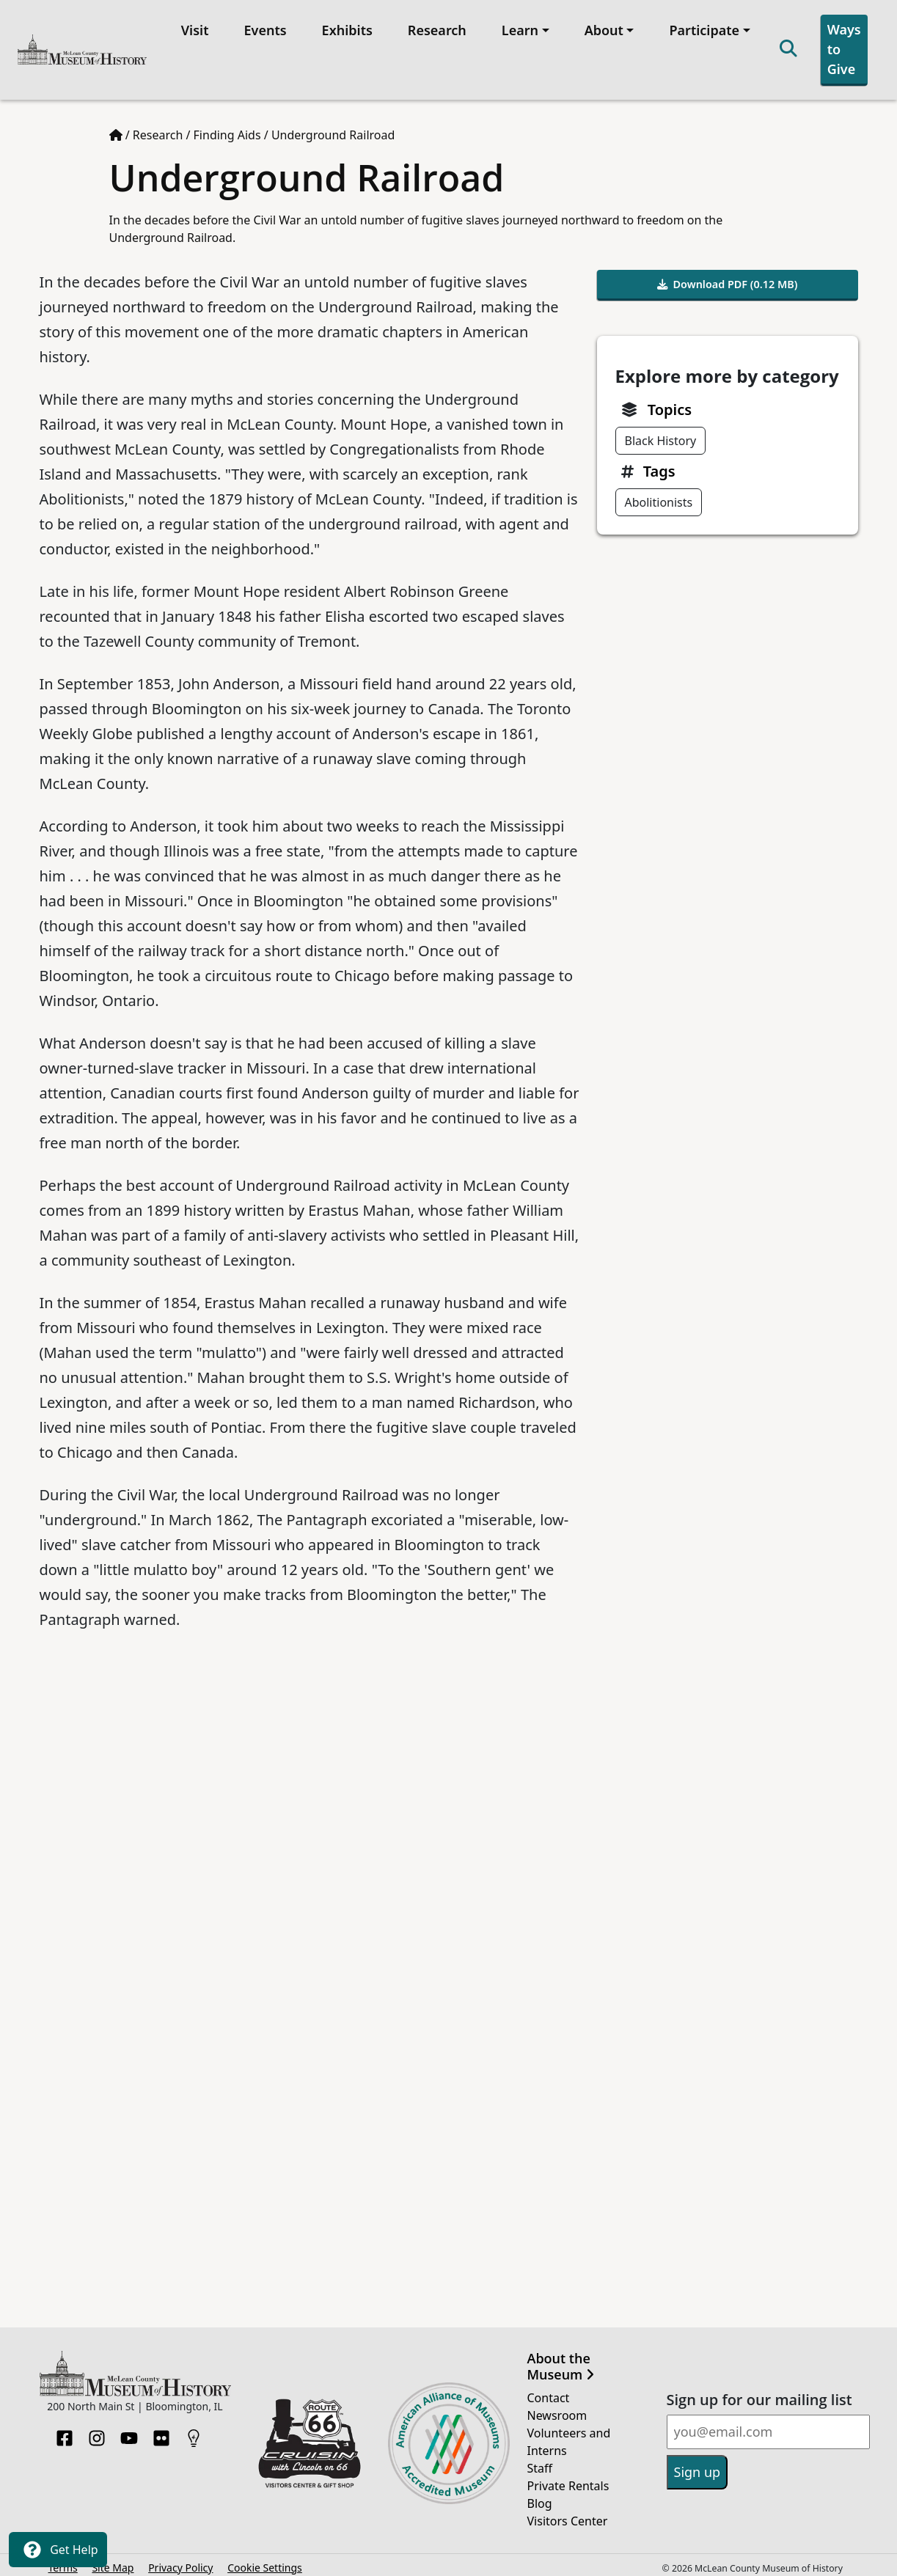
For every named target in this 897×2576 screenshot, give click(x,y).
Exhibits (344, 27)
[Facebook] (64, 2428)
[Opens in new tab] (309, 2437)
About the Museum (560, 2361)
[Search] (785, 47)
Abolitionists (659, 496)
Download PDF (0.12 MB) (727, 279)
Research (434, 27)
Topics (670, 404)
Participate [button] (702, 27)
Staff (540, 2462)
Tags (659, 465)
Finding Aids (227, 130)
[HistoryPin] (193, 2428)
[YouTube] (129, 2428)
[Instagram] (97, 2428)
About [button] (601, 27)
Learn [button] (517, 27)
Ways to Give (841, 46)
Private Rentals (568, 2480)
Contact (548, 2392)
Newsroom (557, 2409)
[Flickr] (161, 2428)
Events (262, 27)
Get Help (58, 2550)
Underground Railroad (333, 130)
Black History (661, 435)
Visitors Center (567, 2515)
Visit (192, 27)
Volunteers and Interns (569, 2436)
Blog (539, 2497)
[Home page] (115, 130)
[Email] (768, 2427)
